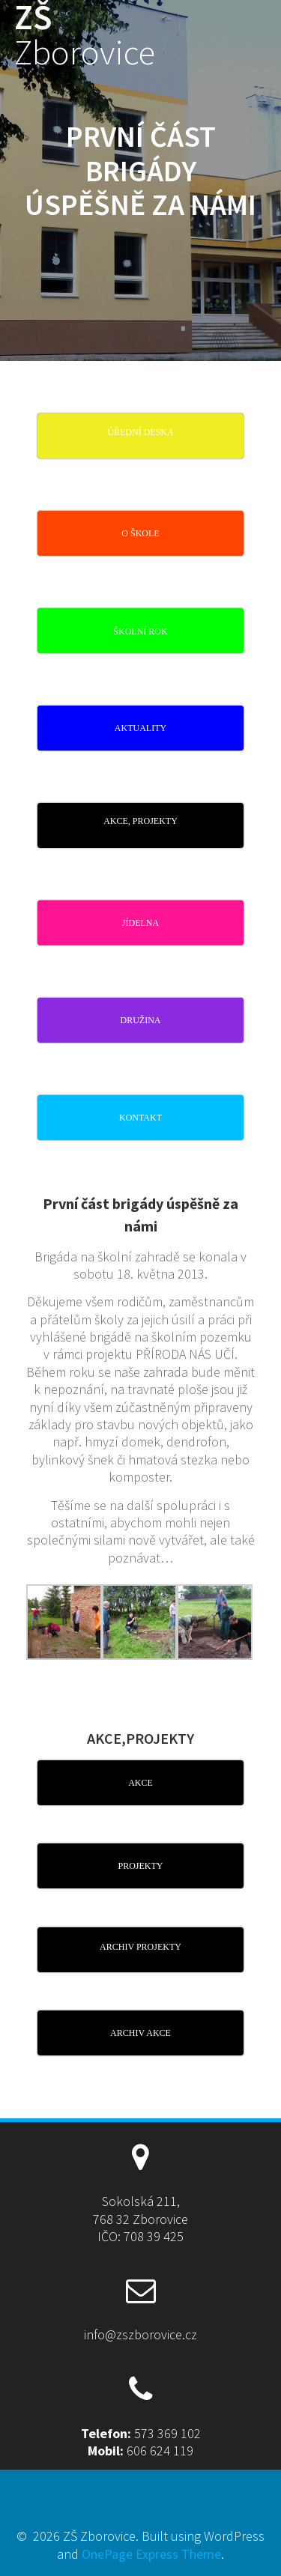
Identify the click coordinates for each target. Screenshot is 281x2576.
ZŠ (84, 35)
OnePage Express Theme (151, 2554)
